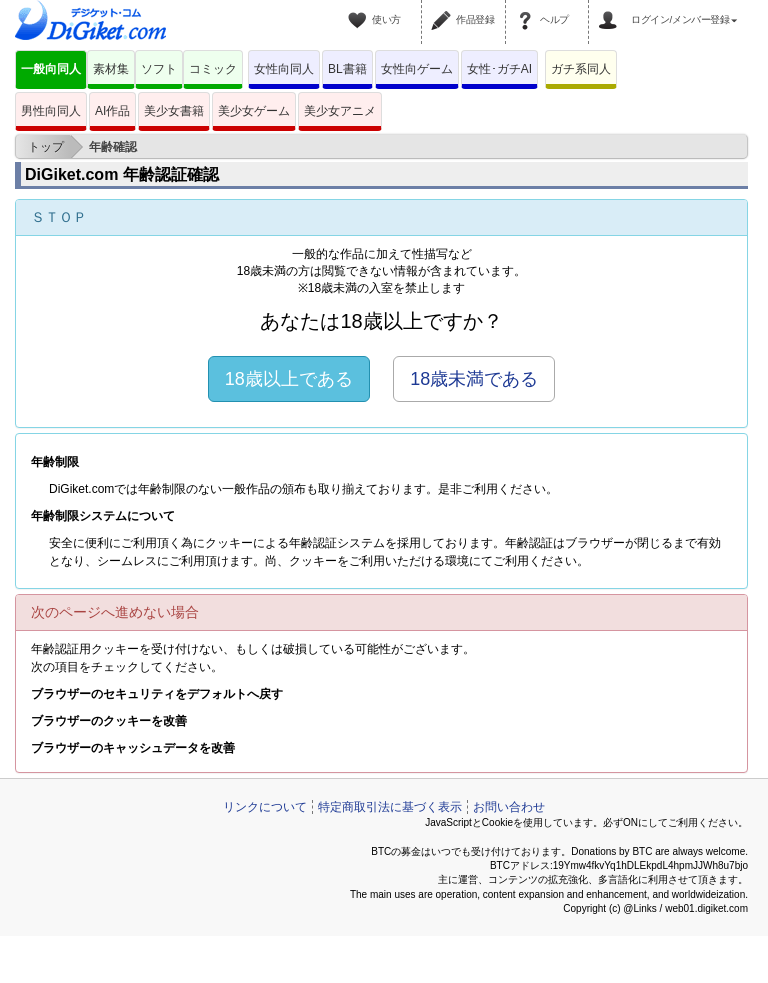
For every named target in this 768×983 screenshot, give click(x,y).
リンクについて (265, 807)
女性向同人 (284, 69)
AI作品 (112, 111)
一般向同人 (51, 69)
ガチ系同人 (581, 69)
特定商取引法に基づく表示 (390, 807)
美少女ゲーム (254, 111)
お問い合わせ (509, 807)
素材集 (111, 69)
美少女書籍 (174, 111)
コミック (213, 69)
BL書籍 (347, 69)
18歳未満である (474, 379)
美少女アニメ (340, 111)
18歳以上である (289, 379)
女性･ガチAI (499, 69)
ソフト (159, 69)
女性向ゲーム (417, 69)
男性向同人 (51, 111)
